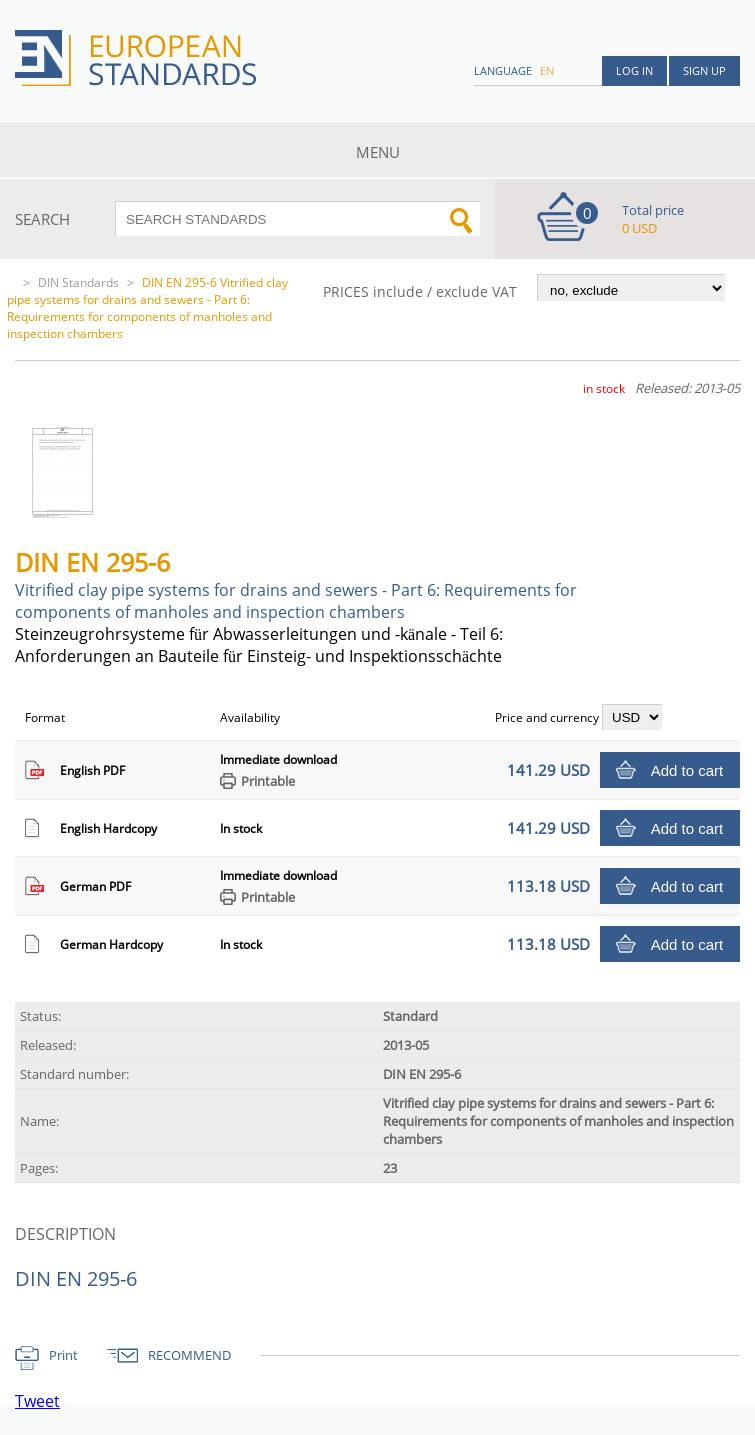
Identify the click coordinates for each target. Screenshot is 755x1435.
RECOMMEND (189, 1355)
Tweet (37, 1401)
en (547, 70)
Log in (634, 70)
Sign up (704, 70)
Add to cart (687, 770)
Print (63, 1355)
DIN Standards (78, 282)
